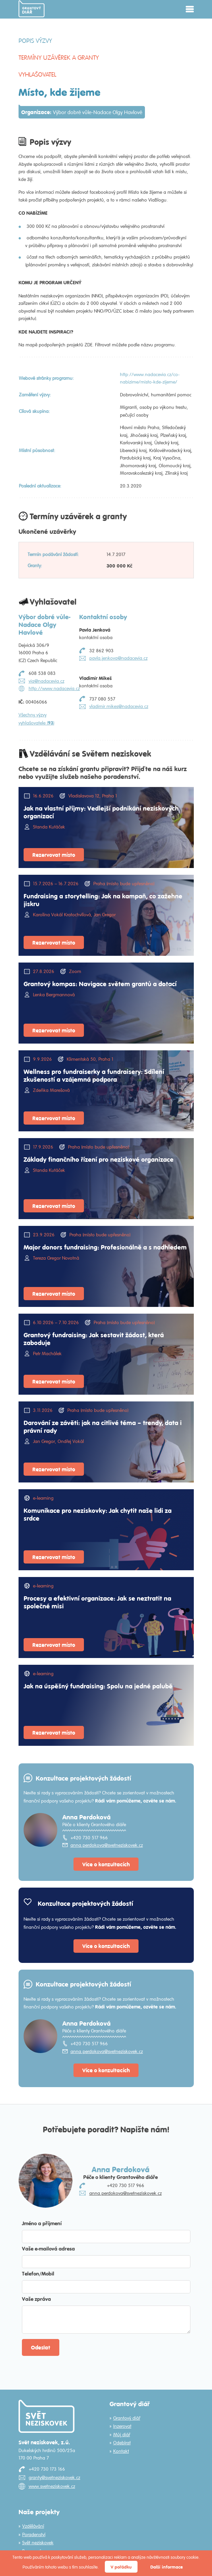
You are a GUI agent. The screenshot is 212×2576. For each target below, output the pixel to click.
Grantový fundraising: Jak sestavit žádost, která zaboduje (94, 1338)
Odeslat (40, 2347)
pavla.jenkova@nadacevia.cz (118, 658)
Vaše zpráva (36, 2298)
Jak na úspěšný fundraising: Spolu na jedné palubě (98, 1686)
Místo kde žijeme (145, 192)
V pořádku (121, 2567)
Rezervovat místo (53, 854)
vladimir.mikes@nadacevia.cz (118, 706)
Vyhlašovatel (37, 74)
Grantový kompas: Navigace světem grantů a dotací (100, 983)
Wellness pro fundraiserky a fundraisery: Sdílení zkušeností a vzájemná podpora (94, 1075)
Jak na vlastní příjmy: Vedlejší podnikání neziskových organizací (101, 812)
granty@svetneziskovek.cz (54, 2477)
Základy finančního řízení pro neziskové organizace (99, 1159)
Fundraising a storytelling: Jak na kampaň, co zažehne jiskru (103, 900)
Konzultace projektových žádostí (83, 1778)
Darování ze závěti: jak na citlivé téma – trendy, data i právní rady (103, 1426)
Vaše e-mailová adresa (48, 2248)
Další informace (166, 2567)
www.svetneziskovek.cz (52, 2486)
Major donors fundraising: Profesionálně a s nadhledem (105, 1247)
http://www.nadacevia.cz (54, 688)
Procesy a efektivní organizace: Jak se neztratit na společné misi (97, 1602)
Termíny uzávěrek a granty (59, 57)
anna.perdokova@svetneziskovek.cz (106, 1845)
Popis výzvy (35, 40)
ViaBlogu (157, 200)
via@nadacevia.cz (46, 681)
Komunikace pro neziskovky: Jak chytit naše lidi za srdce (98, 1514)
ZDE (88, 345)
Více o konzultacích (106, 1864)
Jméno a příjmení (42, 2223)
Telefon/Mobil (38, 2273)
